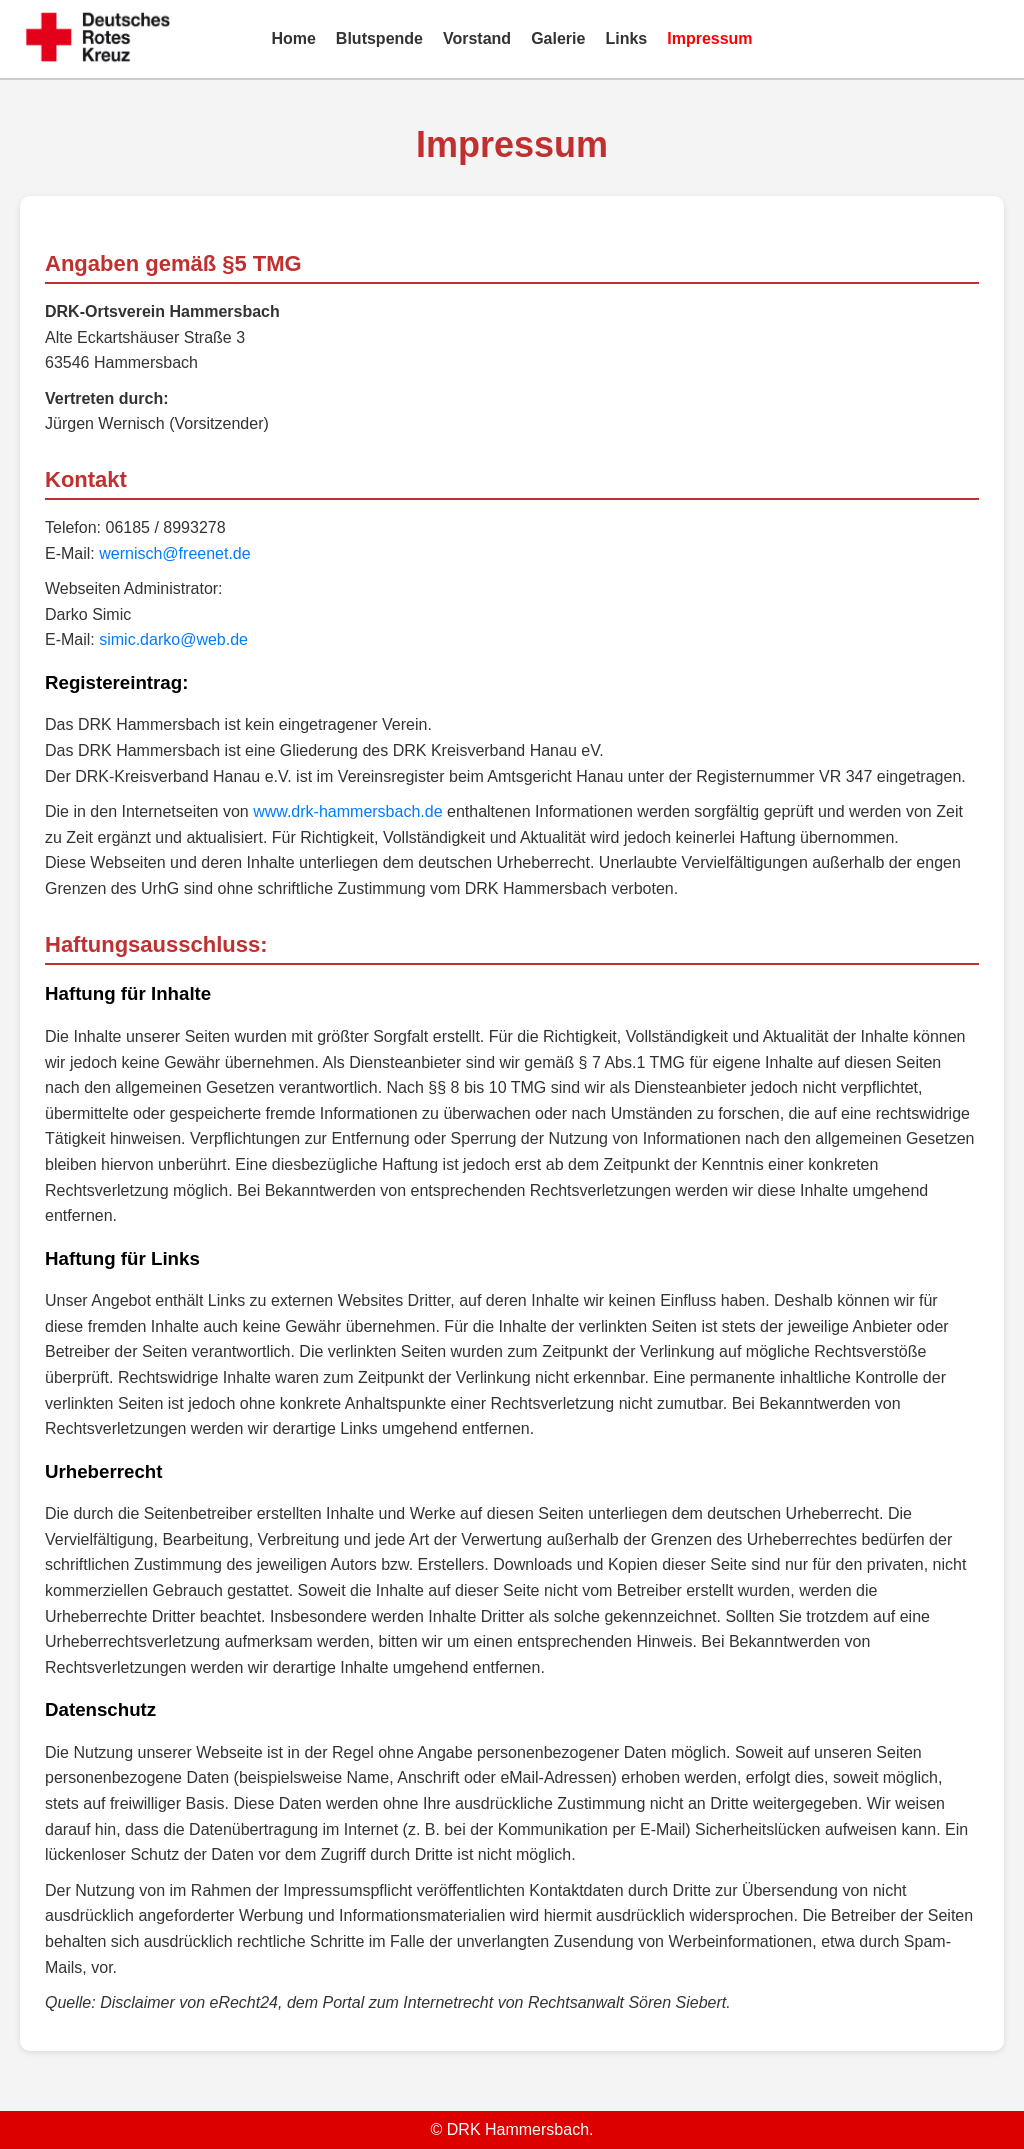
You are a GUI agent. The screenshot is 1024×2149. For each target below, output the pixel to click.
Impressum (709, 38)
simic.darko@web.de (173, 639)
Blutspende (379, 38)
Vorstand (477, 38)
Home (293, 38)
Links (626, 38)
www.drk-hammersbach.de (347, 811)
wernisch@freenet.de (174, 553)
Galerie (558, 38)
